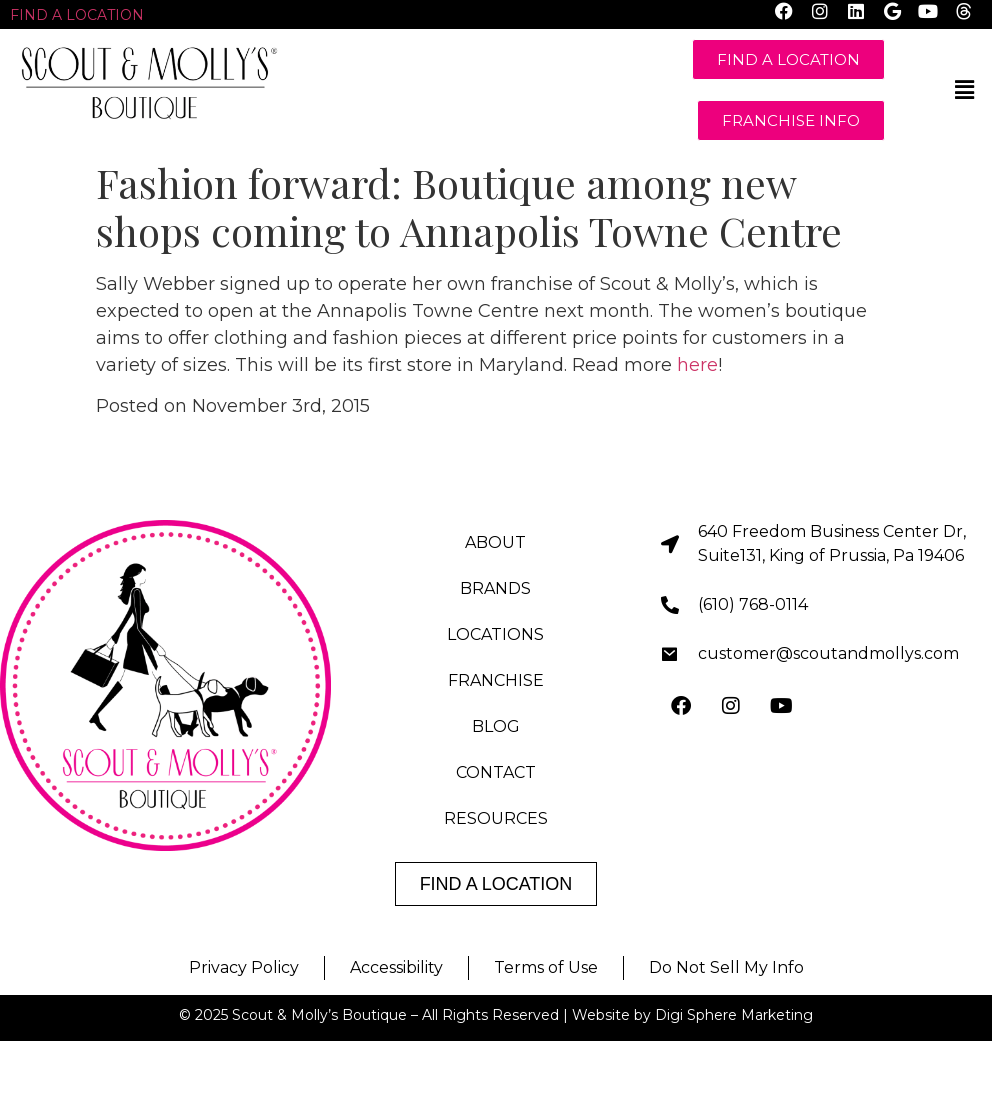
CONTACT (496, 772)
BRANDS (495, 588)
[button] (965, 90)
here (697, 365)
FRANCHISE (496, 680)
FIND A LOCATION (77, 15)
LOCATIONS (495, 634)
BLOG (496, 726)
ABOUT (495, 542)
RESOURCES (496, 818)
